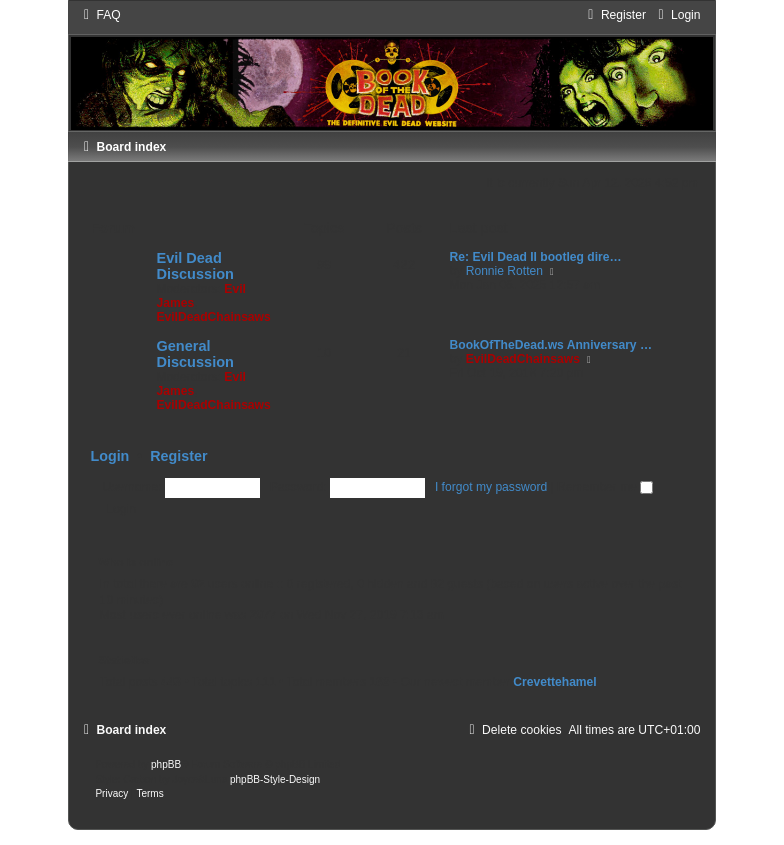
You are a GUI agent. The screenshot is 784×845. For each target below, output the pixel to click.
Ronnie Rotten (504, 271)
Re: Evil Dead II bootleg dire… (536, 257)
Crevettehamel (554, 682)
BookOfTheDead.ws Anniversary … (551, 345)
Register (178, 456)
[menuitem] (99, 15)
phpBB (166, 764)
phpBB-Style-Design (275, 779)
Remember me (605, 487)
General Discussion (194, 354)
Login (109, 456)
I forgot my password (491, 487)
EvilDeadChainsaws (213, 317)
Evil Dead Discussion (194, 266)
